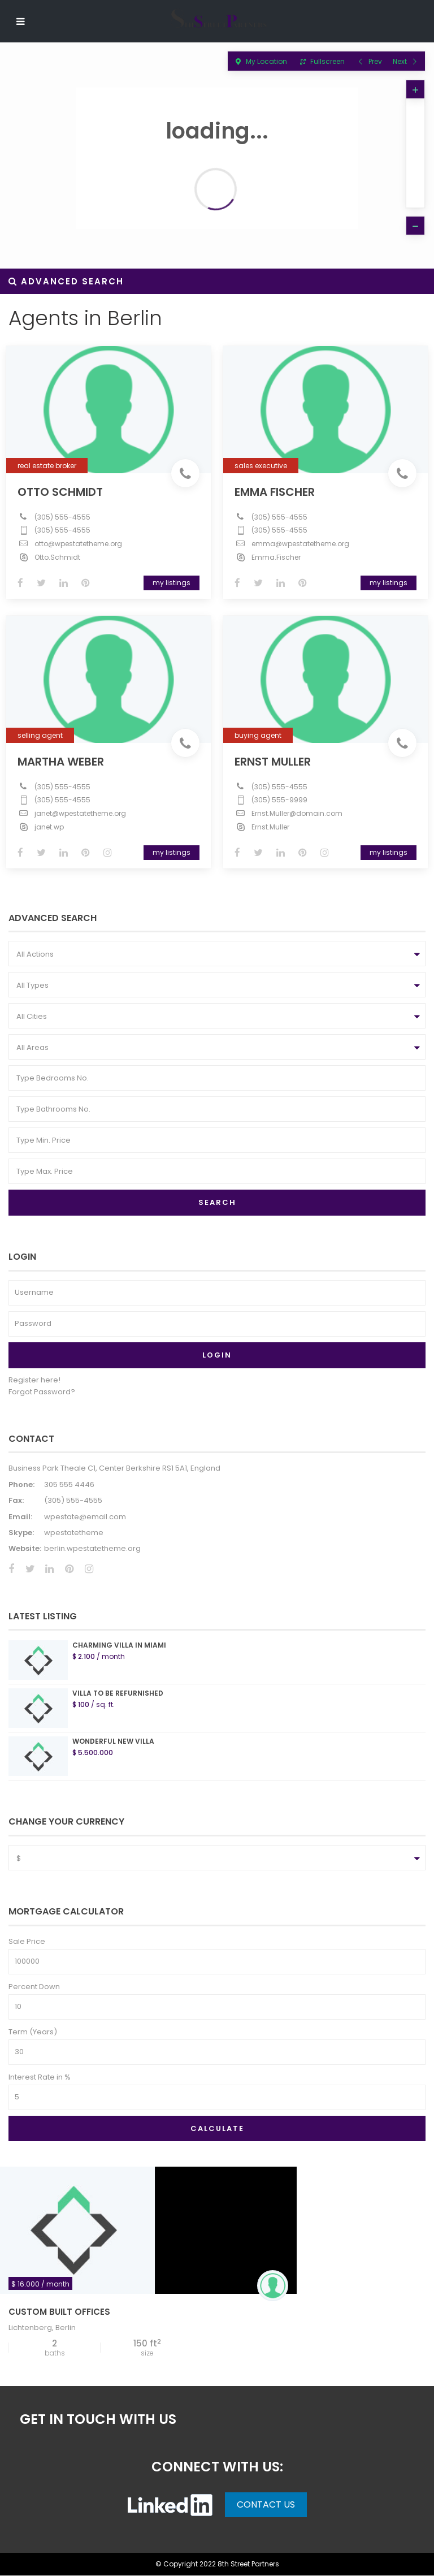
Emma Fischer (277, 490)
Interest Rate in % (39, 2077)
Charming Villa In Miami (119, 1646)
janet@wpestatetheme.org (82, 811)
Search (217, 1203)
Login (217, 1355)
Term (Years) (32, 2032)
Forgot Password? (41, 1392)
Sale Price (26, 1942)
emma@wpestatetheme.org (302, 541)
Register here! (34, 1380)
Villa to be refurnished (117, 1694)
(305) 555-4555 (65, 515)
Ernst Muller (275, 759)
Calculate (217, 2129)
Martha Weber (63, 759)
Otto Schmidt (62, 490)
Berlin (65, 2328)
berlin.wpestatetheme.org (92, 1549)
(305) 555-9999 (282, 797)
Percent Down (34, 1987)
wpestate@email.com (85, 1517)
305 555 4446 (69, 1485)
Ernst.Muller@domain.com (299, 811)
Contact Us (266, 2505)
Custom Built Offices (59, 2313)
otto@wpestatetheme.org (80, 541)
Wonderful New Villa (113, 1742)
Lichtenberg (30, 2328)
